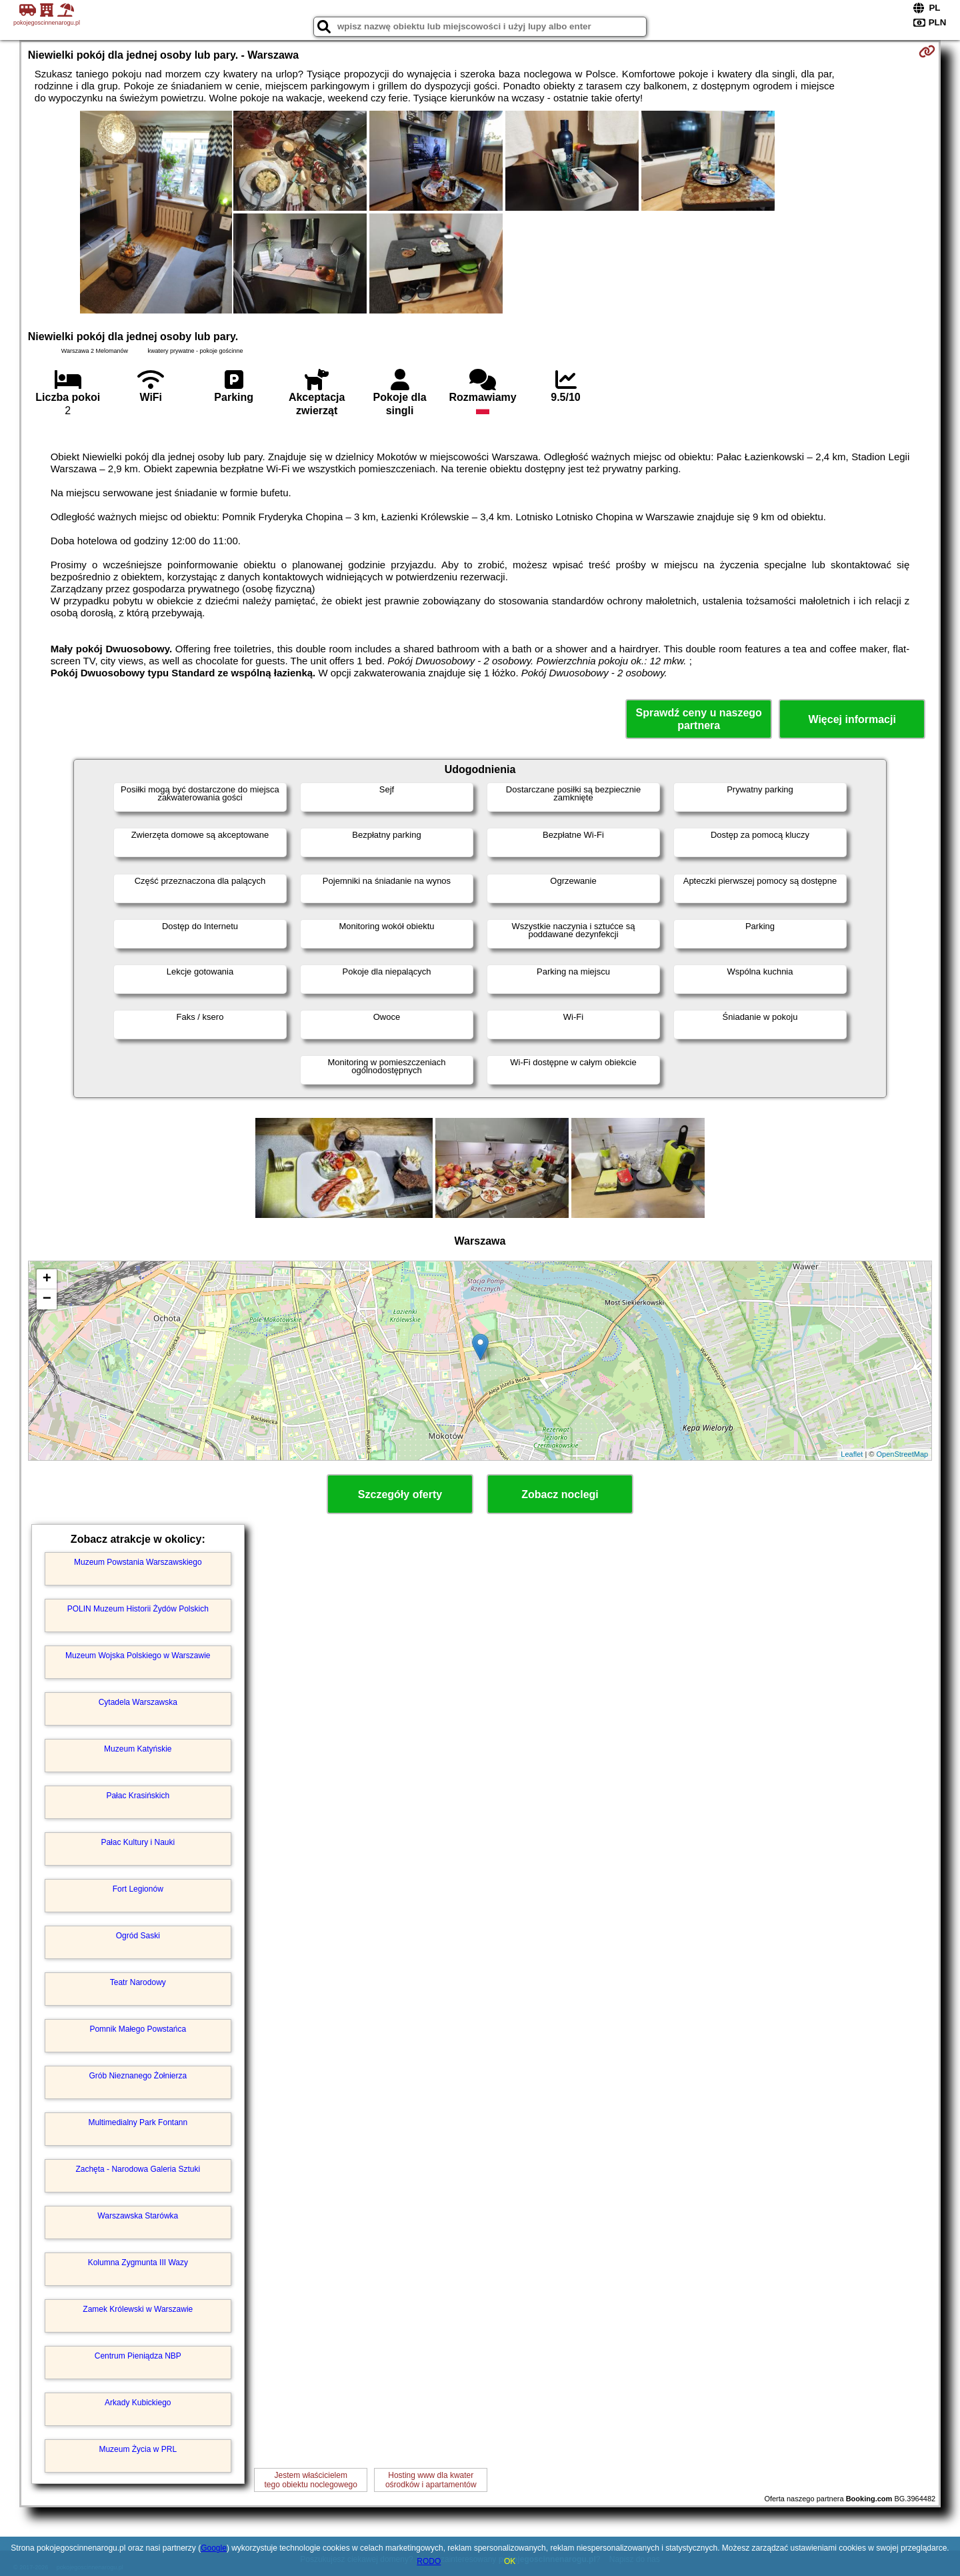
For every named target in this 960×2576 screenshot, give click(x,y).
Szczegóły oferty (400, 1494)
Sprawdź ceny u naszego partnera (698, 719)
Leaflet (852, 1454)
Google (214, 2548)
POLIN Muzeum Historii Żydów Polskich (138, 1609)
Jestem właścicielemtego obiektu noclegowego (311, 2480)
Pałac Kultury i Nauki (138, 1842)
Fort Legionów (138, 1889)
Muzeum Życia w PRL (138, 2449)
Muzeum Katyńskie (137, 1749)
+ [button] (47, 1279)
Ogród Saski (138, 1935)
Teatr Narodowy (138, 1982)
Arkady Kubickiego (138, 2402)
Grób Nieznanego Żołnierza (138, 2075)
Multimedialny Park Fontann (137, 2122)
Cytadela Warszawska (138, 1702)
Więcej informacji (851, 719)
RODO (429, 2561)
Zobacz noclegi (560, 1494)
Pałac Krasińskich (137, 1795)
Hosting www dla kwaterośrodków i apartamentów (431, 2480)
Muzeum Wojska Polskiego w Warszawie (137, 1655)
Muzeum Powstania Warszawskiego (138, 1562)
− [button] (47, 1299)
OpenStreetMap (903, 1454)
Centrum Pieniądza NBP (138, 2356)
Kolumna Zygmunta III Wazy (138, 2262)
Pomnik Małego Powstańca (137, 2029)
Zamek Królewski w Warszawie (138, 2309)
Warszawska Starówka (137, 2215)
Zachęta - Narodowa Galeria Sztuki (137, 2169)
